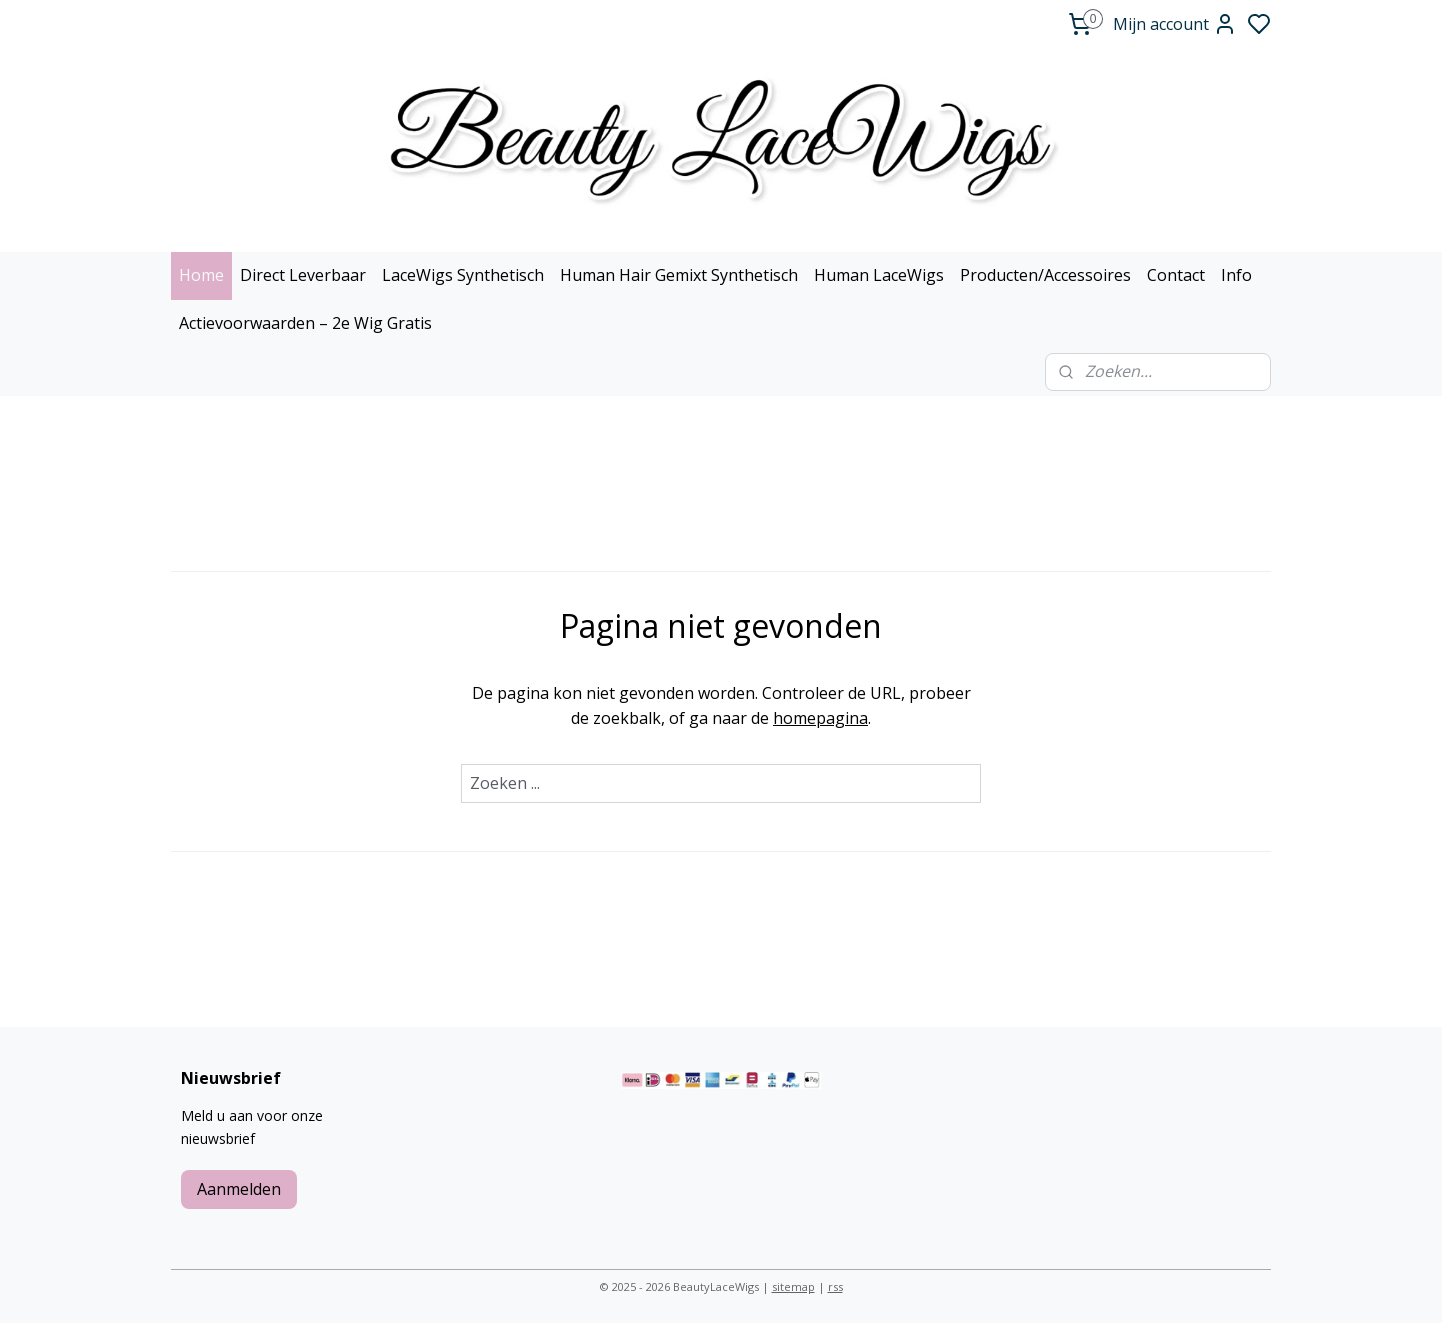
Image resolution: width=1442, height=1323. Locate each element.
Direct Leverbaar (303, 275)
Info (1236, 275)
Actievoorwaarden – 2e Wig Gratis (305, 323)
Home (201, 275)
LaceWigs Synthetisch (463, 275)
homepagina (820, 718)
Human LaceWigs (879, 275)
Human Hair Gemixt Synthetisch (679, 275)
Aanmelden (239, 1189)
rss (835, 1286)
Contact (1176, 275)
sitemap (793, 1286)
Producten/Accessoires (1045, 275)
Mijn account (1175, 24)
